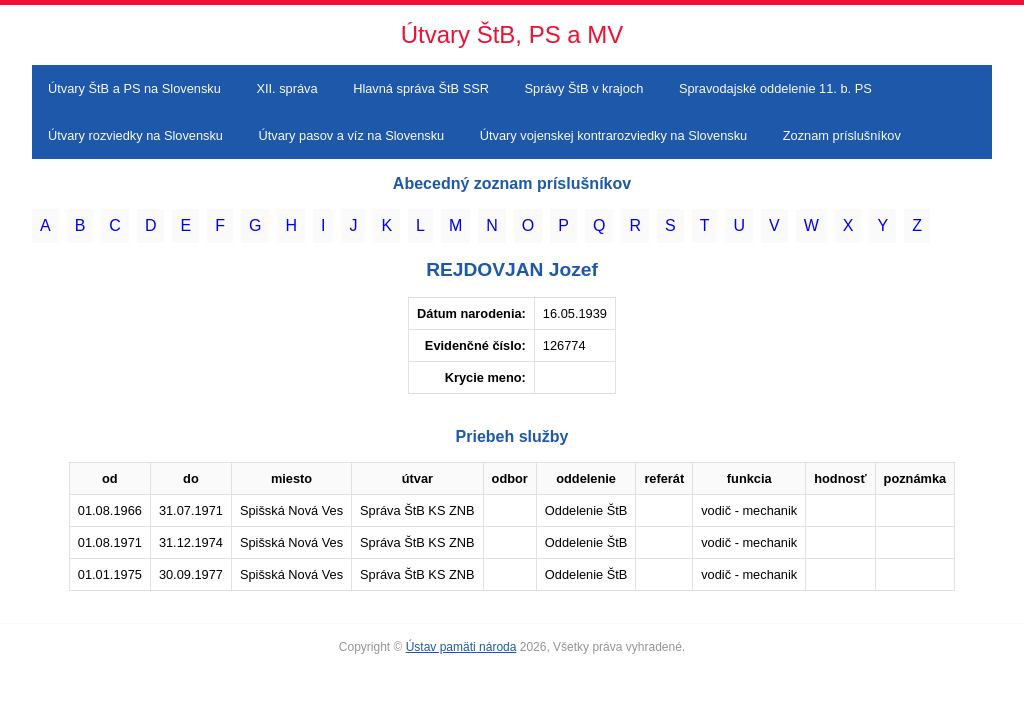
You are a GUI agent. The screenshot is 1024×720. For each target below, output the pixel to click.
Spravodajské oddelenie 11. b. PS (775, 88)
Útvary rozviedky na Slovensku (135, 135)
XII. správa (286, 88)
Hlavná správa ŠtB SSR (421, 88)
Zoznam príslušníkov (842, 135)
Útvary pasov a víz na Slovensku (352, 135)
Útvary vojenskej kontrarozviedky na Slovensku (613, 135)
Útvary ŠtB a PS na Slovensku (134, 88)
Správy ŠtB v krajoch (584, 88)
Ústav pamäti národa (461, 647)
